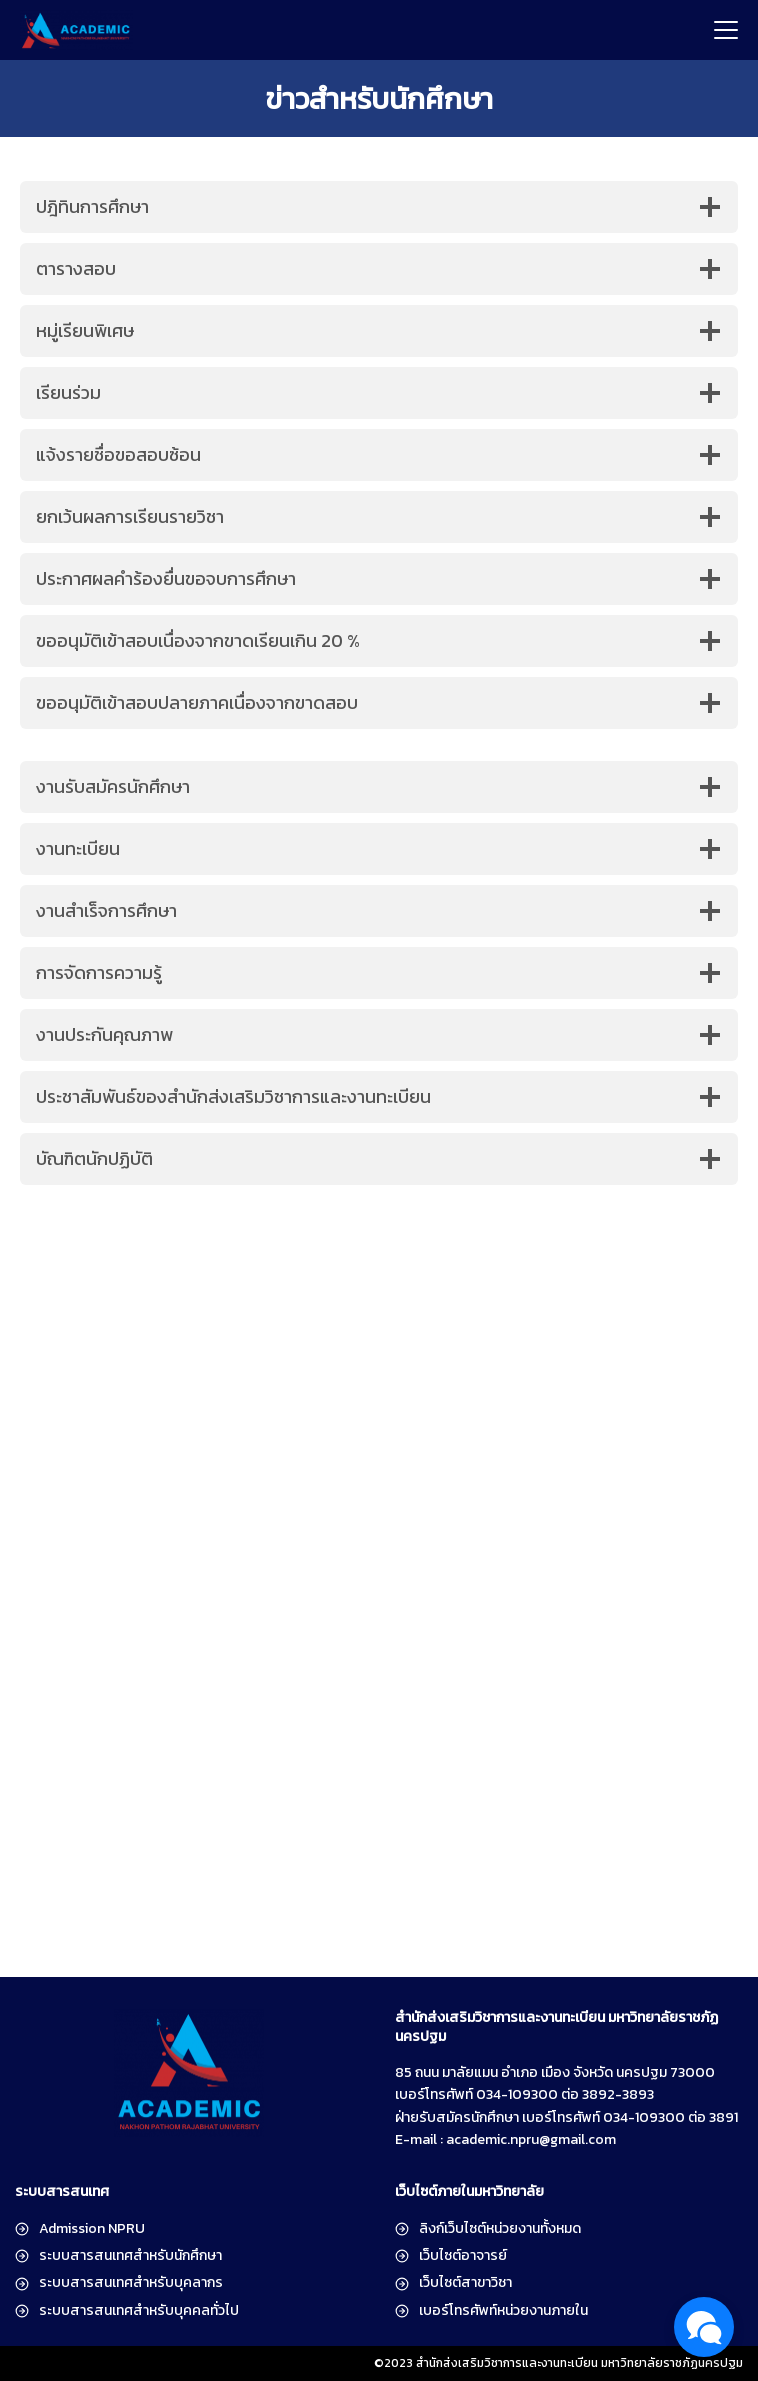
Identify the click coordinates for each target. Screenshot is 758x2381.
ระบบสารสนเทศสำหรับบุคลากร (131, 2282)
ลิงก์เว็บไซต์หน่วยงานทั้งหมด (500, 2228)
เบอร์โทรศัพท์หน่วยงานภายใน (503, 2310)
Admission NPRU (92, 2228)
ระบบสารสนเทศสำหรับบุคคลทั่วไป (139, 2310)
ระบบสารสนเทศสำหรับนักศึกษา (130, 2255)
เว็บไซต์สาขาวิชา (465, 2282)
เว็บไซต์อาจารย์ (463, 2255)
